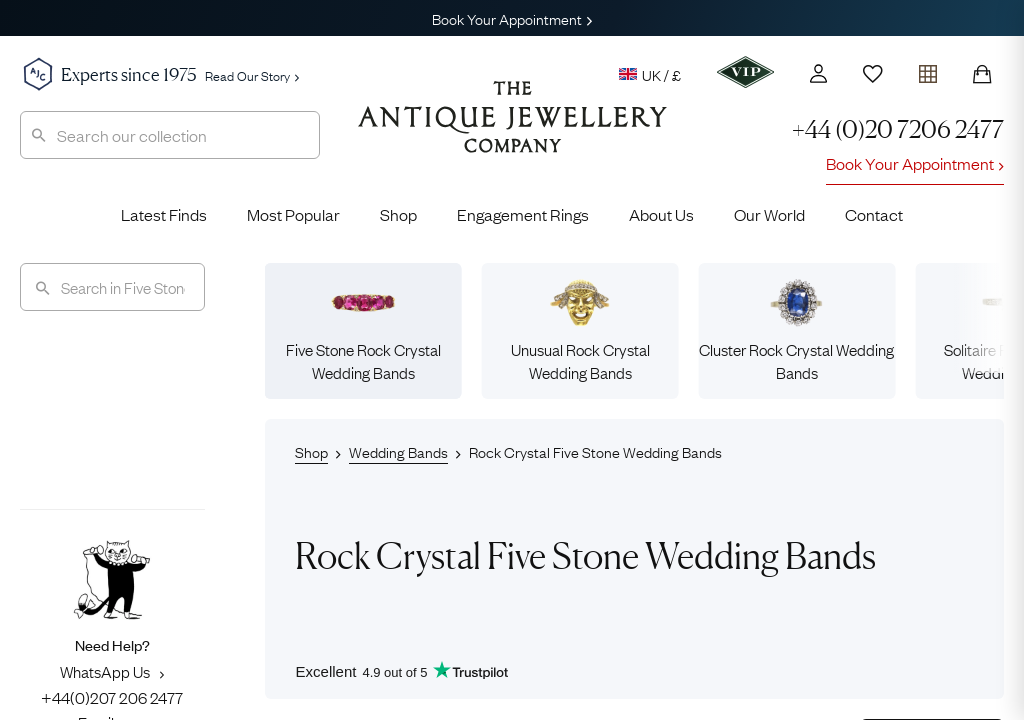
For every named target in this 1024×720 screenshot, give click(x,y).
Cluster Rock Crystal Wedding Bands (796, 330)
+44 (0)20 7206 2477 (898, 129)
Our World (769, 214)
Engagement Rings (523, 214)
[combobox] (170, 135)
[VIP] (745, 72)
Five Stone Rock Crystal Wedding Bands (363, 330)
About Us (661, 214)
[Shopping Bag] (982, 74)
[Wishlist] (873, 74)
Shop (398, 214)
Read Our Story (252, 75)
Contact (874, 214)
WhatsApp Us (112, 671)
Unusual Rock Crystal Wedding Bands (580, 330)
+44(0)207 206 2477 (112, 697)
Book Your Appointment (512, 18)
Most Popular (293, 214)
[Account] (818, 73)
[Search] (112, 287)
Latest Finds (164, 214)
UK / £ (650, 74)
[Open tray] (928, 69)
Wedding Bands (398, 451)
